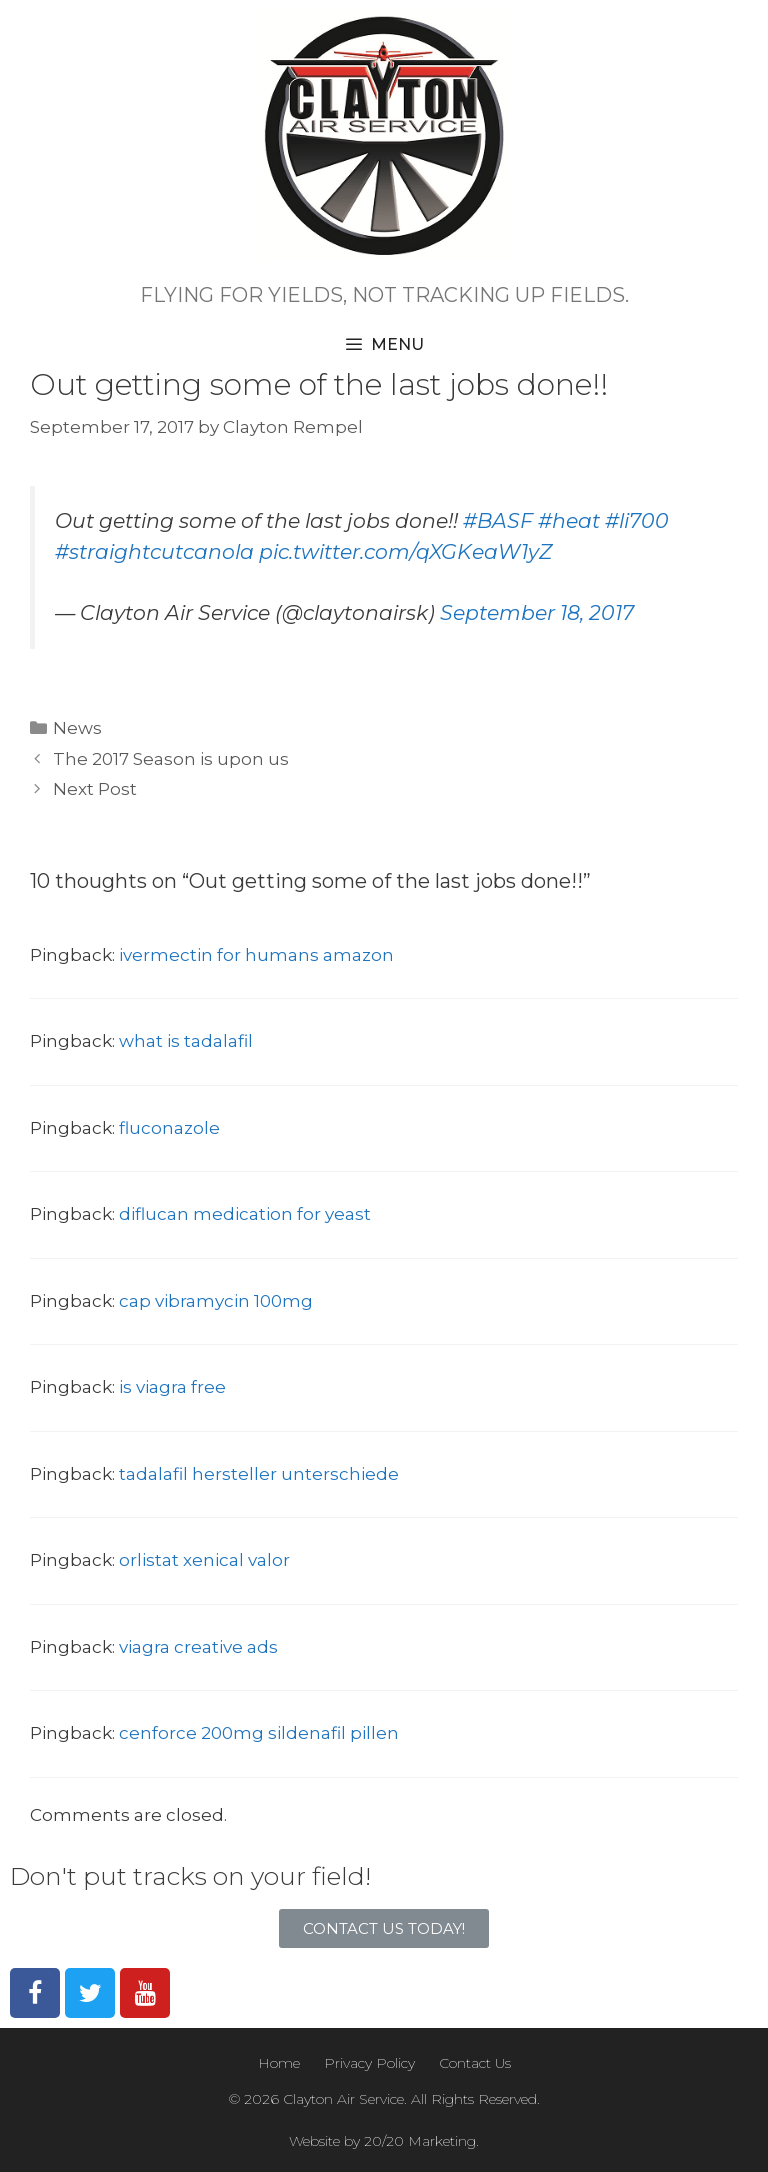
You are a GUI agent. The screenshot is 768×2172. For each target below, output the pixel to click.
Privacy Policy (369, 2063)
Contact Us (475, 2063)
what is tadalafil (186, 1041)
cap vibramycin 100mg (216, 1301)
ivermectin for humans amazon (256, 955)
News (77, 728)
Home (279, 2063)
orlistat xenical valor (204, 1560)
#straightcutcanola (154, 551)
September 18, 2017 (537, 612)
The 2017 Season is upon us (171, 759)
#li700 (637, 520)
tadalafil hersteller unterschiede (259, 1474)
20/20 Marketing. (421, 2141)
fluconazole (169, 1128)
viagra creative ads (198, 1647)
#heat (569, 520)
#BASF (498, 520)
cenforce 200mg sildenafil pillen (259, 1733)
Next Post (95, 789)
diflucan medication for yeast (245, 1214)
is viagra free (172, 1387)
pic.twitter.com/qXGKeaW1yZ (405, 551)
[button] (384, 1928)
